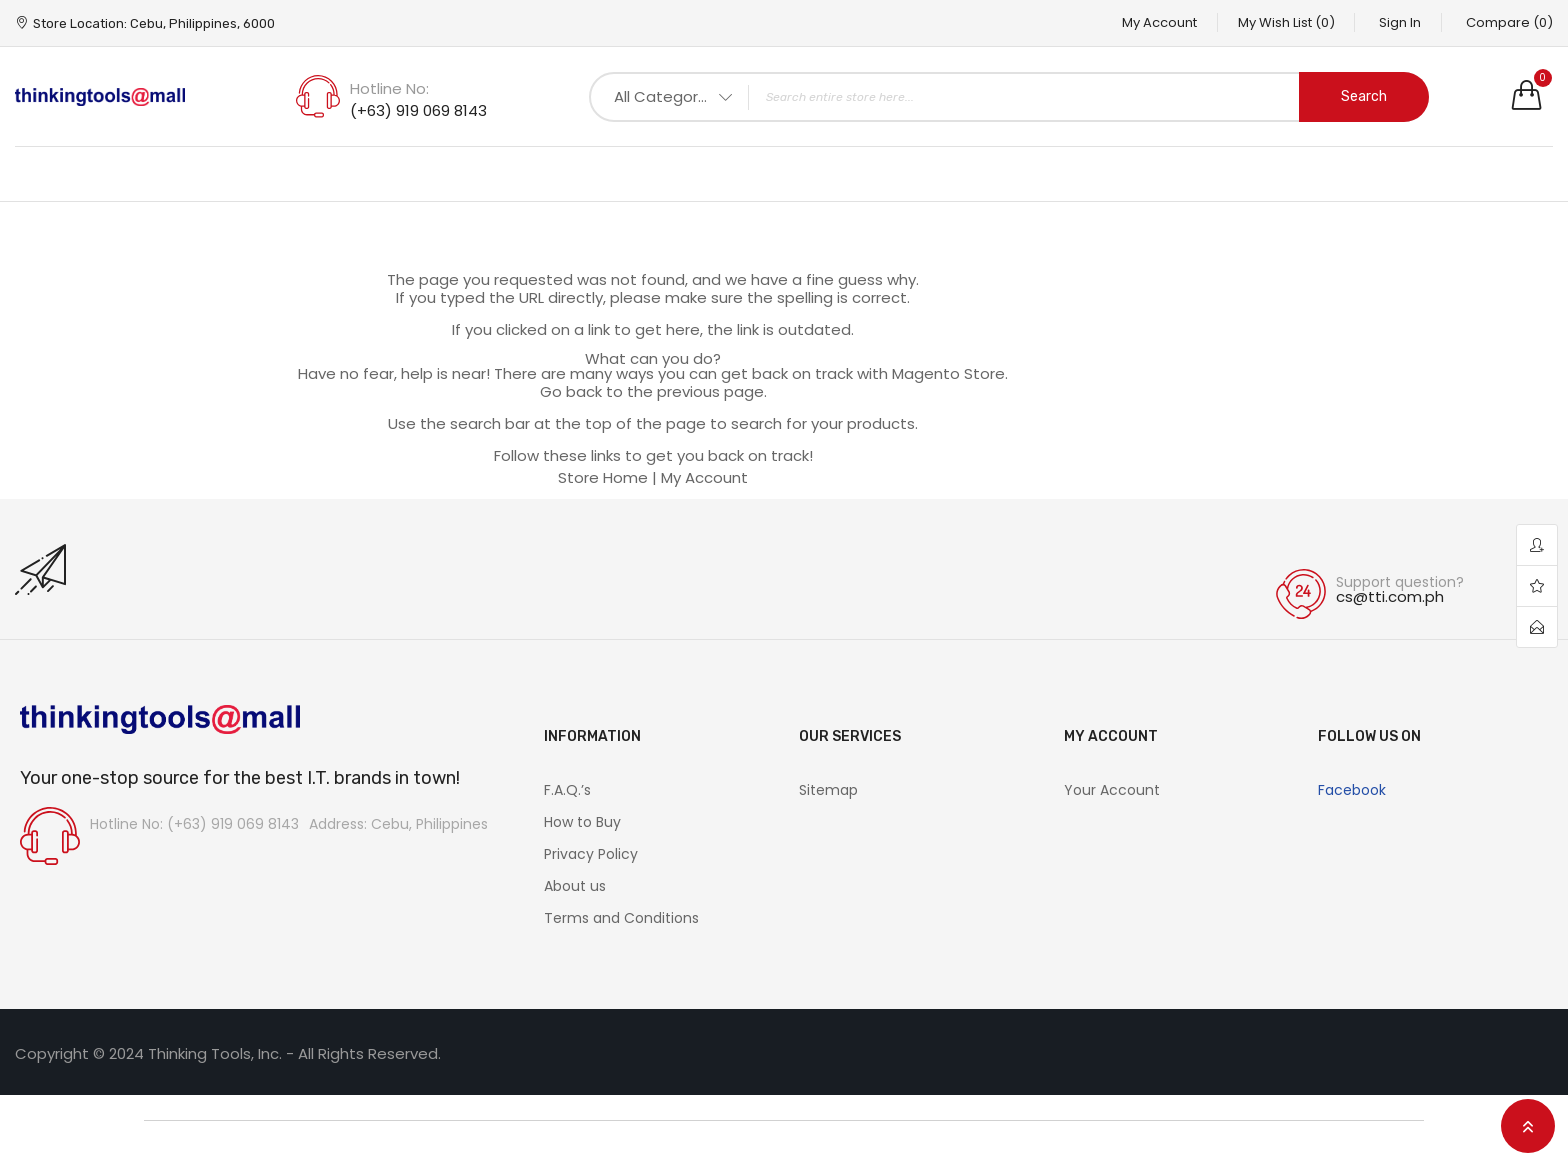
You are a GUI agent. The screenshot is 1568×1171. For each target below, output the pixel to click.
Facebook (1352, 790)
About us (575, 886)
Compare (1509, 22)
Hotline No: (389, 88)
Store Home (603, 477)
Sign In (1400, 22)
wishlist (1537, 586)
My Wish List (1285, 22)
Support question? (1400, 582)
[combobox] (1009, 97)
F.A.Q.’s (567, 790)
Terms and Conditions (621, 918)
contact (1537, 627)
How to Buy (582, 822)
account (1537, 545)
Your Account (1112, 790)
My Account (1158, 22)
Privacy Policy (591, 854)
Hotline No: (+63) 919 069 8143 (194, 824)
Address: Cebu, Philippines (398, 824)
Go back (571, 391)
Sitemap (828, 790)
